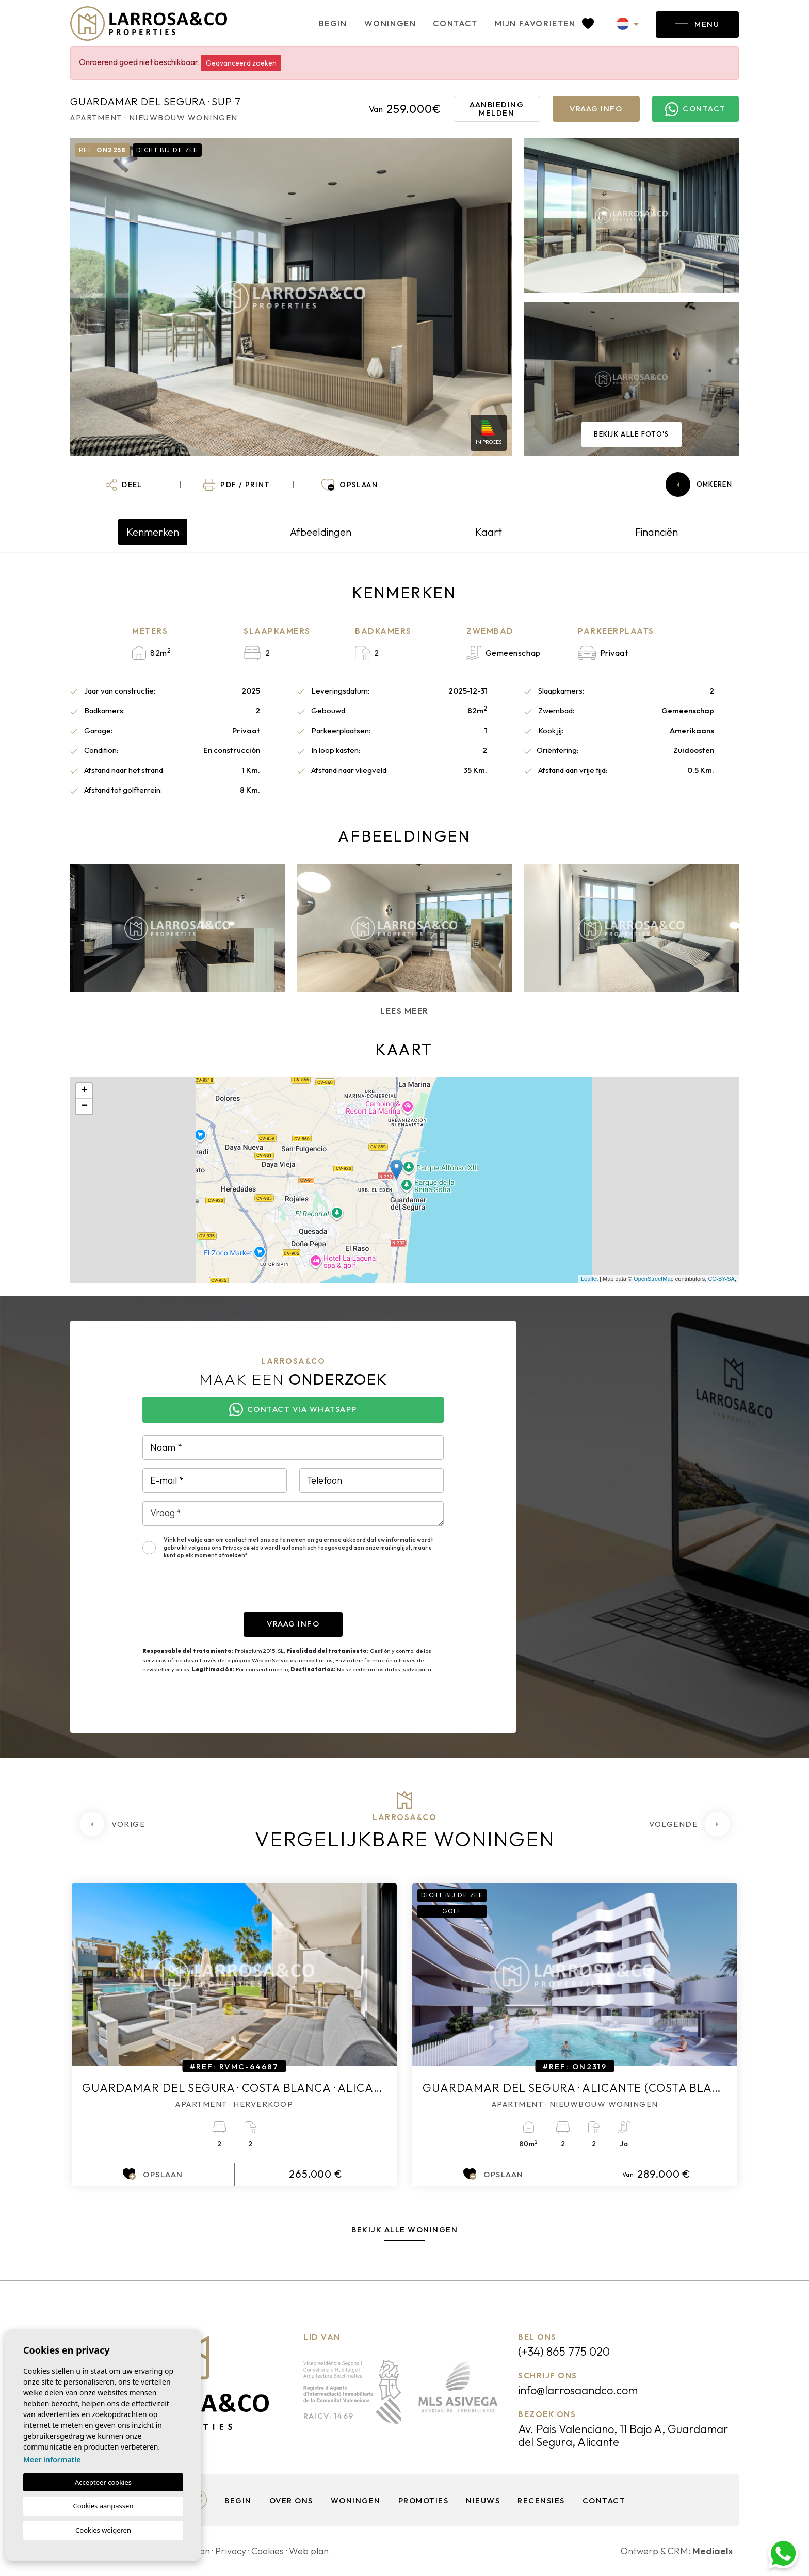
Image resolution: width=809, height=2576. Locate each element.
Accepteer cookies (103, 2482)
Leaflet (589, 1279)
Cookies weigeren (103, 2530)
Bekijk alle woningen (404, 2229)
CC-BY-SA (721, 1279)
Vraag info (596, 109)
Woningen (390, 23)
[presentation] (220, 1592)
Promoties (423, 2500)
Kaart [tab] (488, 531)
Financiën (656, 531)
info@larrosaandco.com (578, 2390)
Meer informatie (51, 2460)
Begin (333, 23)
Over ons (291, 2500)
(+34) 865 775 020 (564, 2351)
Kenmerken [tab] (152, 531)
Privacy (230, 2551)
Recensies (541, 2500)
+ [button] (84, 1091)
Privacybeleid (241, 1547)
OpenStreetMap (654, 1279)
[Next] (689, 1824)
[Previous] (112, 1824)
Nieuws (483, 2500)
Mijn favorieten (544, 23)
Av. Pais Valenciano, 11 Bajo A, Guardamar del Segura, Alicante (623, 2435)
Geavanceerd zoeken (241, 63)
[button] (124, 484)
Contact (455, 23)
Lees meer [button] (404, 1011)
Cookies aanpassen (103, 2505)
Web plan (309, 2551)
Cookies (267, 2551)
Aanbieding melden (497, 109)
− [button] (84, 1106)
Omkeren (699, 484)
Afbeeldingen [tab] (320, 531)
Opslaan (153, 2174)
